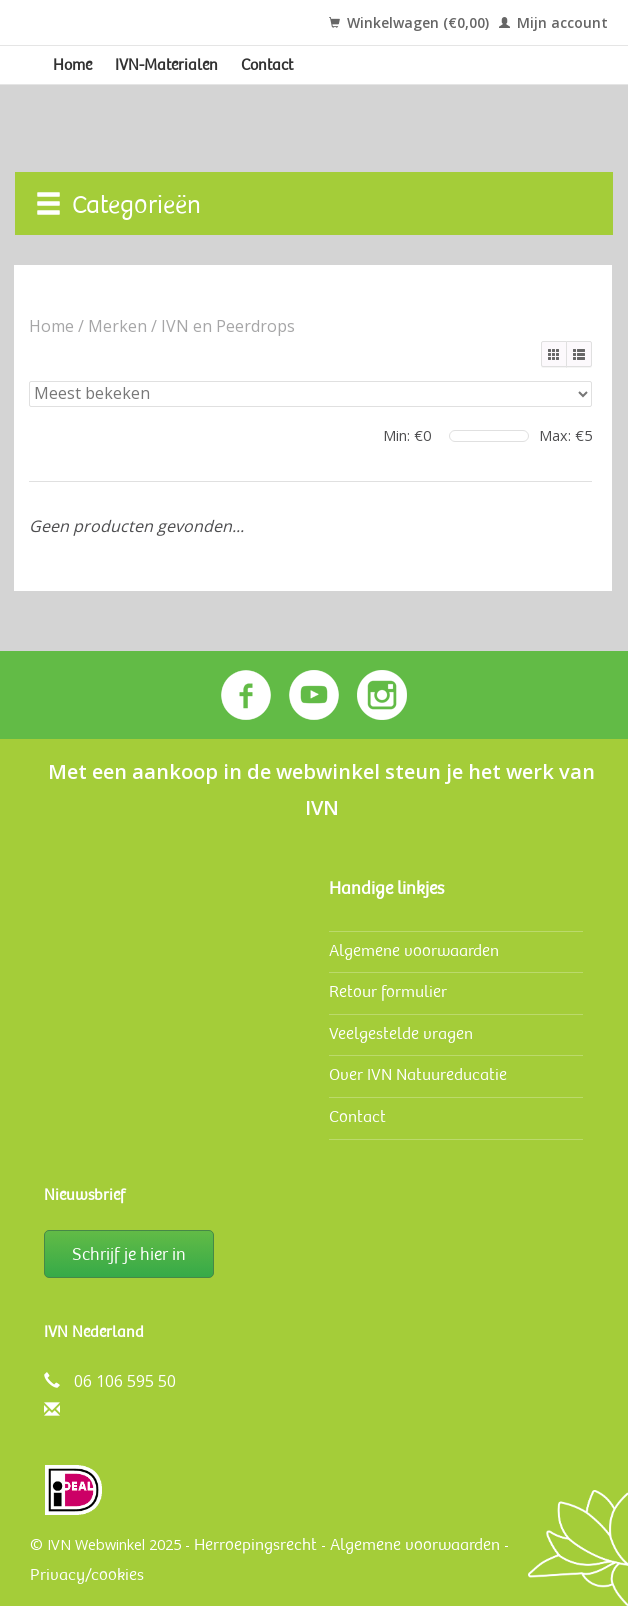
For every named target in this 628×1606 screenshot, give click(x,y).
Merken (117, 326)
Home (72, 65)
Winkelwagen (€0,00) (409, 22)
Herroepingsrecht (255, 1544)
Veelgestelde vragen (401, 1033)
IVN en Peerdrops (228, 326)
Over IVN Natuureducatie (418, 1074)
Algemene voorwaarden (414, 950)
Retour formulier (388, 991)
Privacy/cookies (87, 1574)
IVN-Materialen (166, 65)
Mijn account (553, 22)
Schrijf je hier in (129, 1254)
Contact (267, 65)
